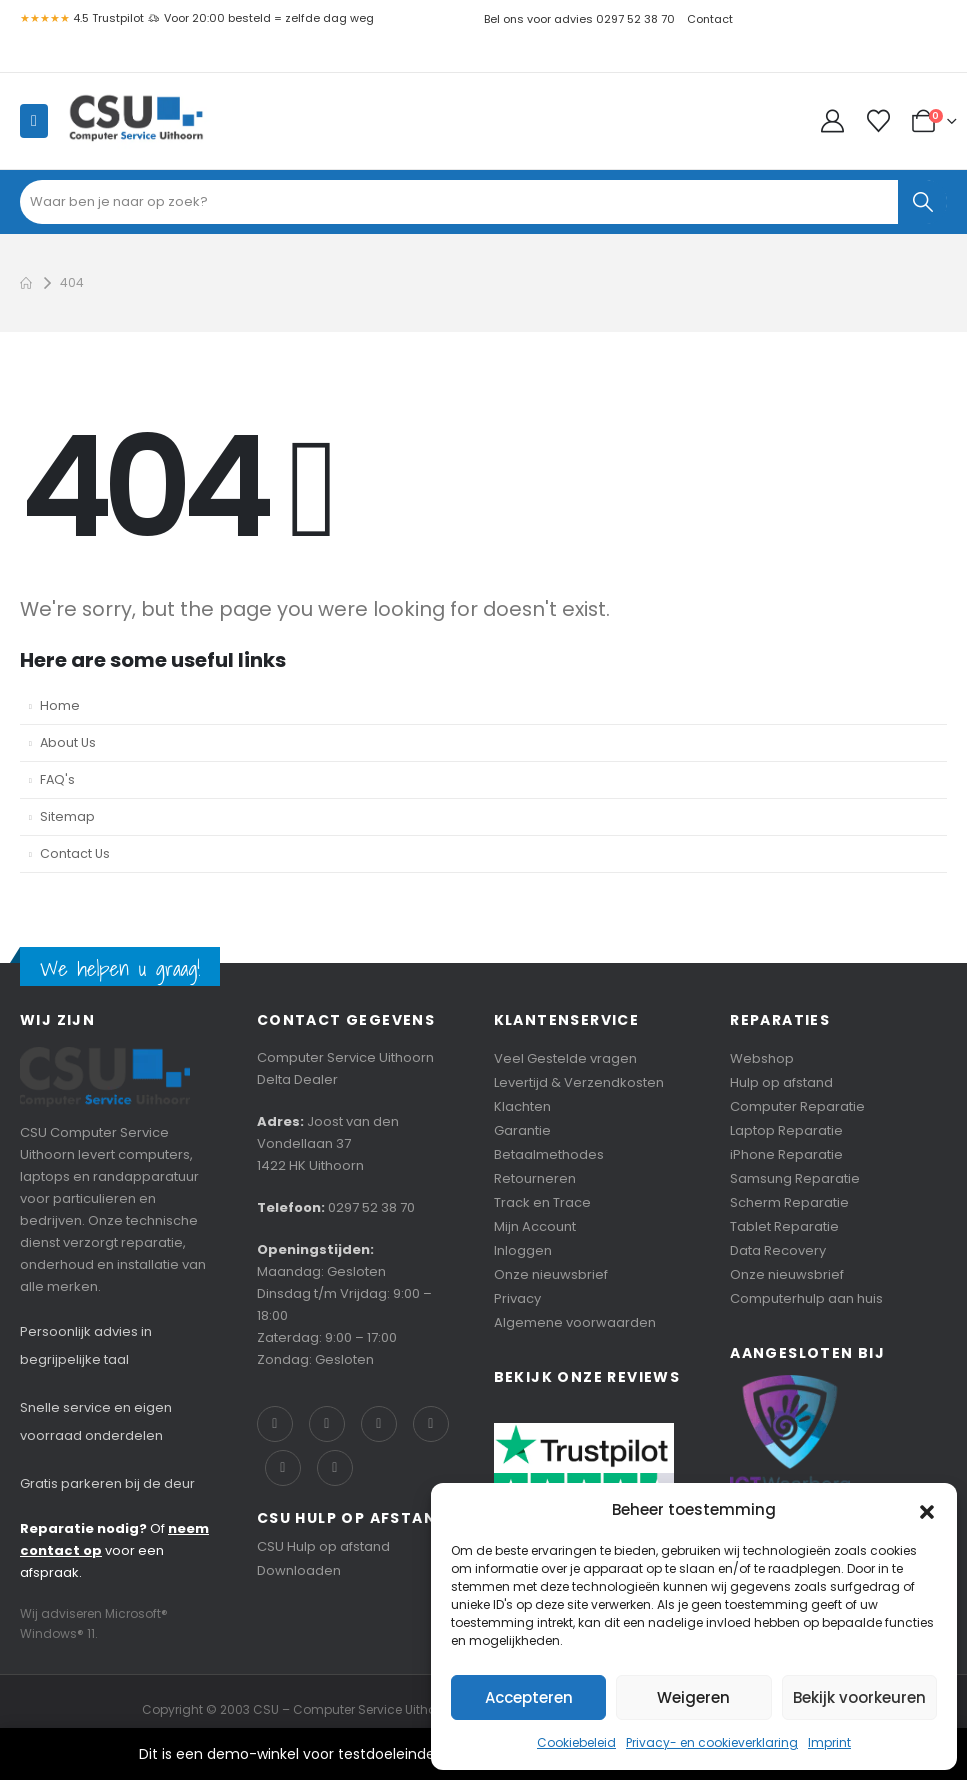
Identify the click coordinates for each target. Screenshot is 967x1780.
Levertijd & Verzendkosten (579, 1082)
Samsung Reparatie (795, 1178)
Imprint (829, 1742)
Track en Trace (542, 1202)
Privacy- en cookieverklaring (712, 1742)
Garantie (522, 1130)
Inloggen (523, 1250)
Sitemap (67, 816)
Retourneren (535, 1178)
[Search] (922, 202)
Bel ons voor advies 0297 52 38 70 (579, 19)
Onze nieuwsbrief (551, 1274)
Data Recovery (778, 1250)
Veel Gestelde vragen (565, 1058)
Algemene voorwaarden (575, 1322)
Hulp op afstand (781, 1082)
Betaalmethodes (549, 1154)
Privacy (517, 1298)
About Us (68, 742)
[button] (927, 1510)
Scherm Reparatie (789, 1202)
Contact (710, 19)
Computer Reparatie (797, 1106)
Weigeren (693, 1697)
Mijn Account (535, 1226)
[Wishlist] (878, 121)
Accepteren (529, 1697)
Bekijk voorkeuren (859, 1697)
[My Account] (835, 121)
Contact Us (75, 853)
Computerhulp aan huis (806, 1298)
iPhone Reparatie (786, 1154)
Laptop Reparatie (786, 1130)
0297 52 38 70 (371, 1207)
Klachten (522, 1106)
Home (60, 705)
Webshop (762, 1058)
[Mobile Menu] (34, 121)
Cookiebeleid (576, 1742)
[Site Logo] (136, 121)
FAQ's (57, 779)
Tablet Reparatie (784, 1226)
